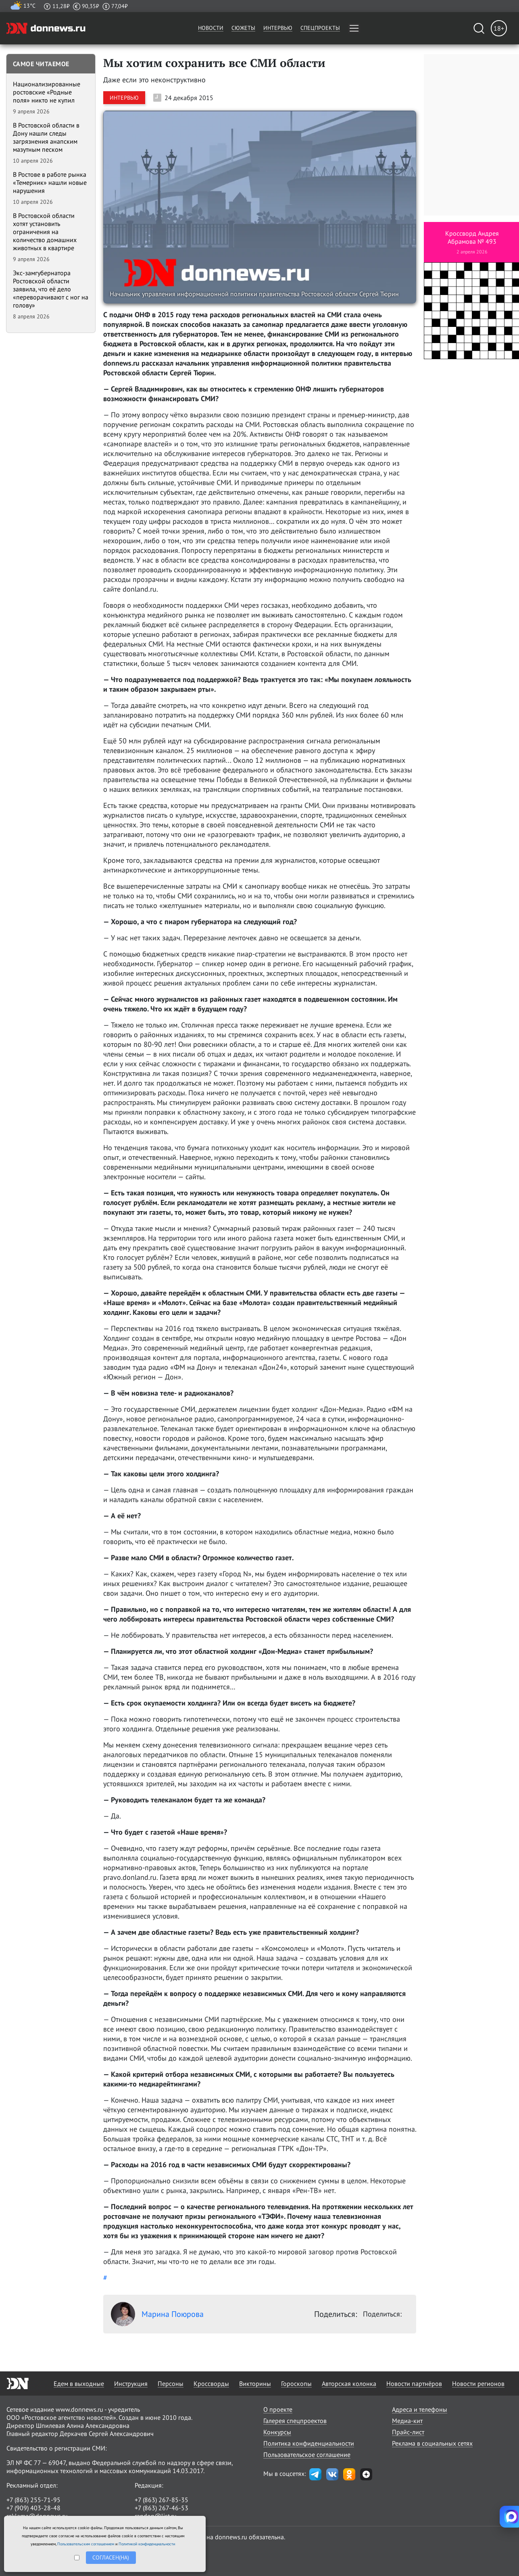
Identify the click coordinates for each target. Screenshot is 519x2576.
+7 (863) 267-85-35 (161, 2500)
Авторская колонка (349, 2383)
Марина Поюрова (157, 2314)
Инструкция (131, 2383)
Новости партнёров (414, 2383)
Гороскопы (296, 2383)
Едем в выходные (79, 2383)
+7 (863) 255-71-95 (33, 2500)
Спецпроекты (320, 27)
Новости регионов (478, 2383)
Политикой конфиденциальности (147, 2544)
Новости (210, 27)
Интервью (277, 27)
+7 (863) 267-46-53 (161, 2508)
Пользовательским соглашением (85, 2544)
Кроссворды (211, 2383)
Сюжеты (243, 27)
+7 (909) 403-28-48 (33, 2508)
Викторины (255, 2383)
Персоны (170, 2383)
